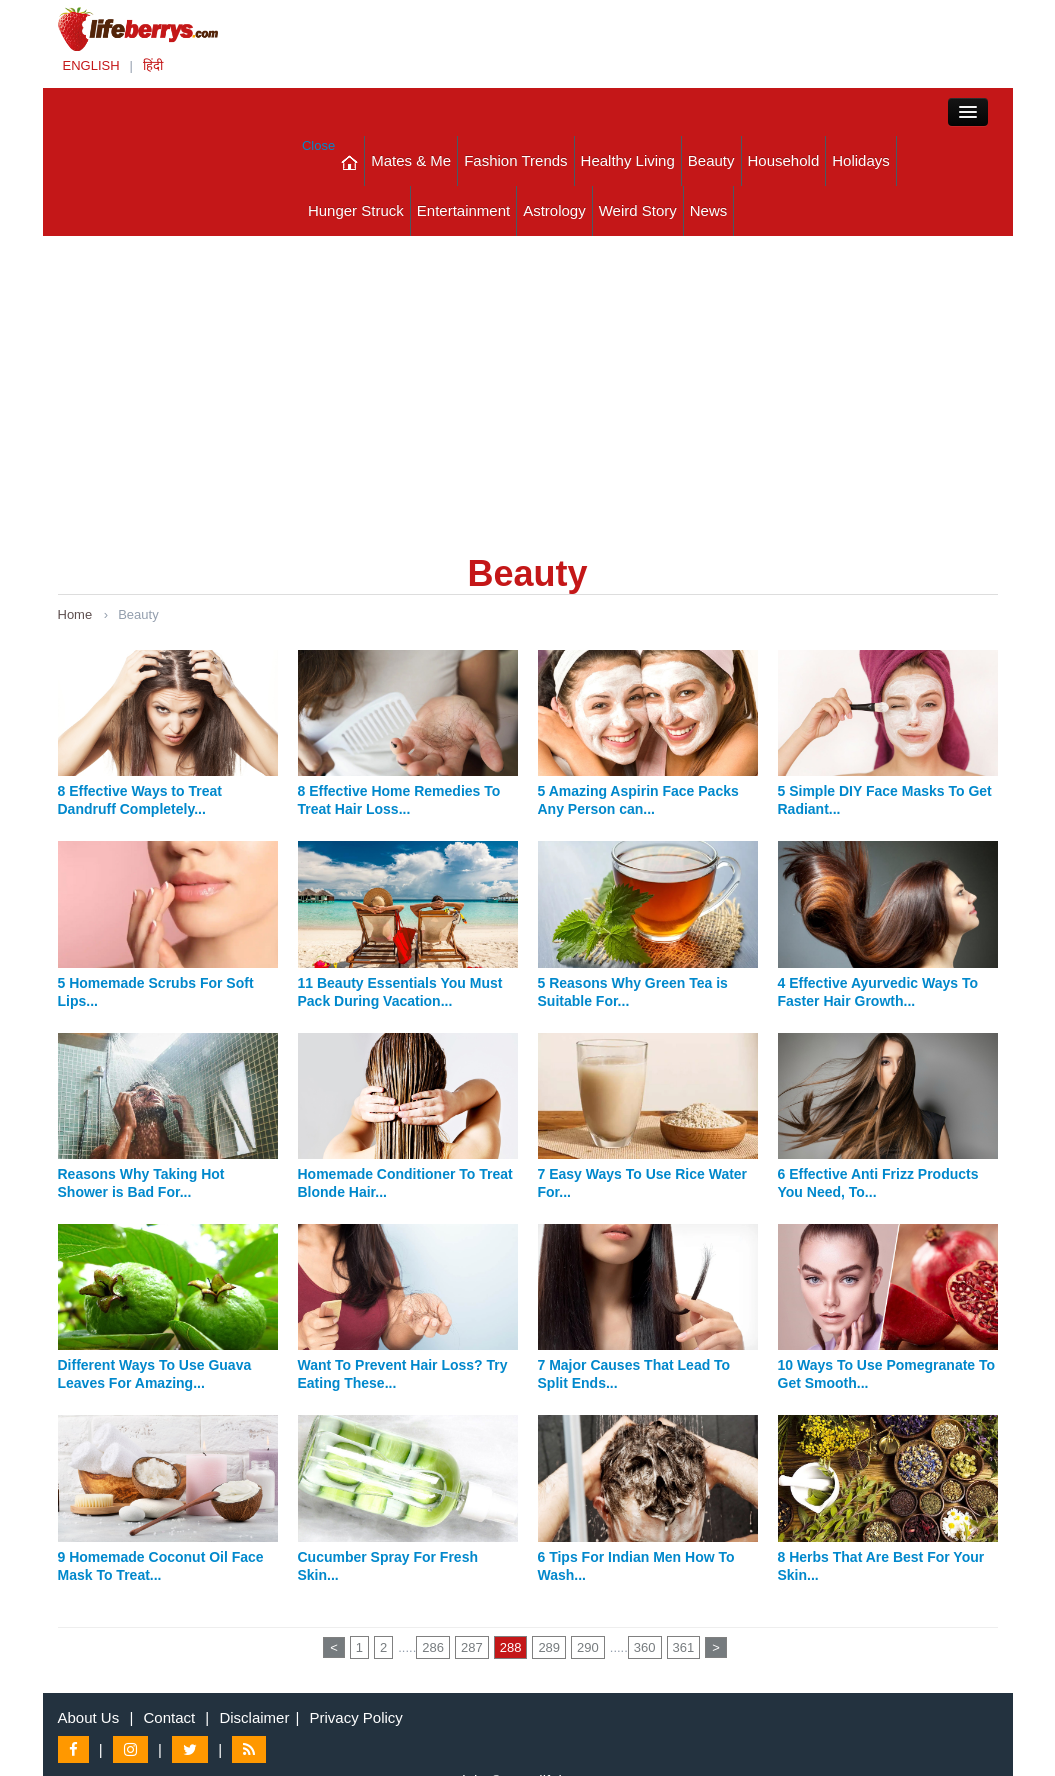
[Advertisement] (527, 386)
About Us (89, 1717)
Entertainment (463, 210)
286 (433, 1647)
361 (684, 1647)
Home (75, 614)
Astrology (554, 210)
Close (318, 145)
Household (784, 160)
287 (472, 1647)
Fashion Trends (515, 160)
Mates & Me (411, 160)
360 (645, 1647)
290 (588, 1647)
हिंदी (153, 65)
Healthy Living (628, 160)
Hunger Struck (356, 210)
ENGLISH (91, 65)
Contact (169, 1717)
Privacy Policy (356, 1717)
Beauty (711, 160)
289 (549, 1647)
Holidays (861, 160)
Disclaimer (254, 1717)
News (709, 210)
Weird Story (638, 210)
